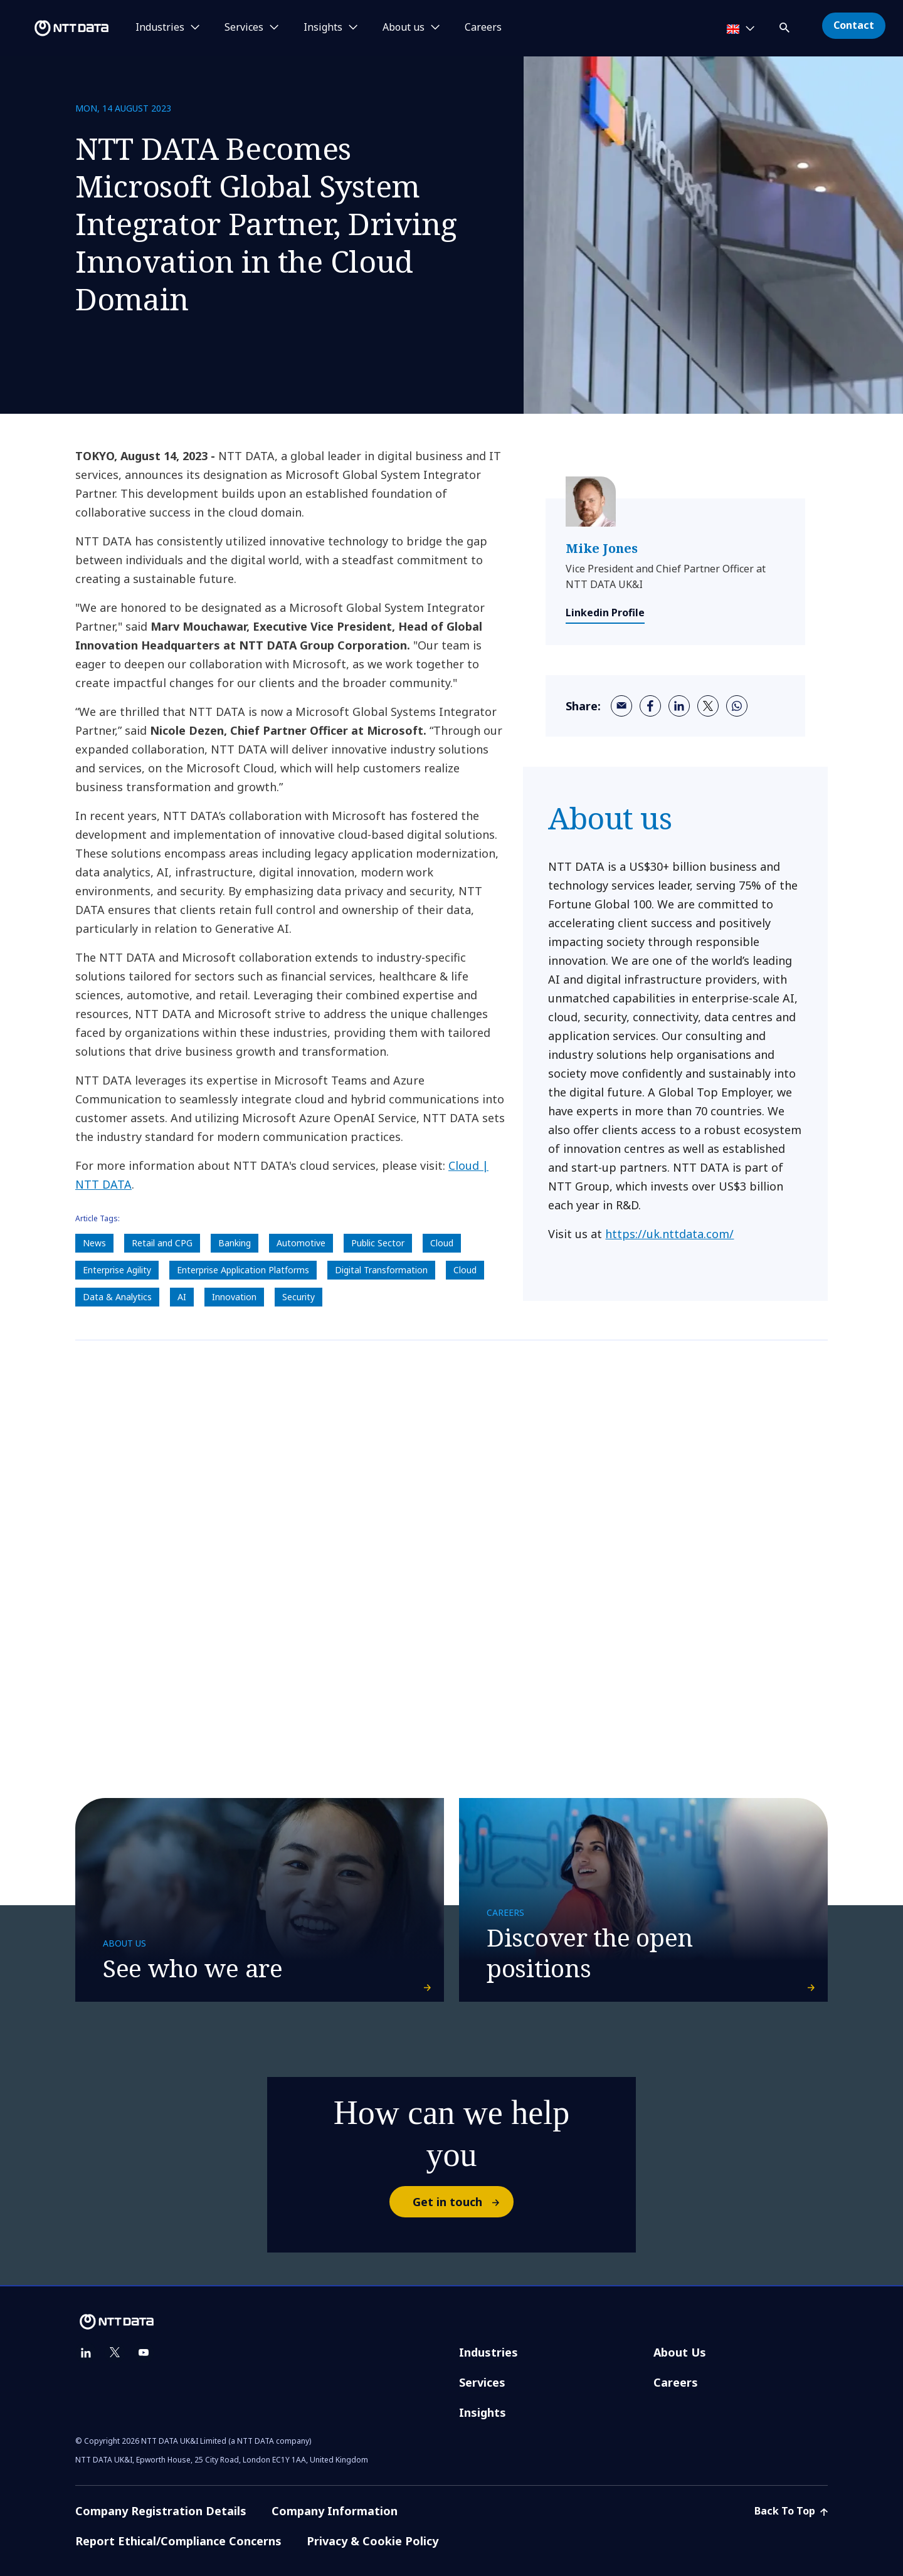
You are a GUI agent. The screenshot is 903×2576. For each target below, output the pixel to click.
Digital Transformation (381, 1270)
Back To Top (791, 2511)
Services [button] (243, 27)
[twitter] (708, 706)
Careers (483, 27)
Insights (482, 2412)
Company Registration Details (160, 2510)
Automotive (301, 1243)
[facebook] (650, 706)
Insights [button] (323, 27)
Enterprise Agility (117, 1270)
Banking (234, 1243)
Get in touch (462, 2202)
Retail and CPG (162, 1243)
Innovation (234, 1297)
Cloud (441, 1243)
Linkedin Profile (605, 612)
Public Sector (377, 1243)
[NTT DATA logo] (56, 28)
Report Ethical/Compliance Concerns (178, 2540)
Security (298, 1297)
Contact (853, 25)
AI (181, 1297)
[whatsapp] (736, 706)
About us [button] (404, 27)
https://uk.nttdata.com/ (669, 1233)
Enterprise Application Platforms (243, 1270)
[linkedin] (679, 706)
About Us (679, 2352)
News (94, 1243)
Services (482, 2382)
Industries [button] (159, 27)
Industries (488, 2352)
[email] (621, 706)
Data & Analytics (117, 1297)
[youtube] (143, 2352)
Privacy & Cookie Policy (372, 2540)
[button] (785, 25)
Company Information (335, 2510)
